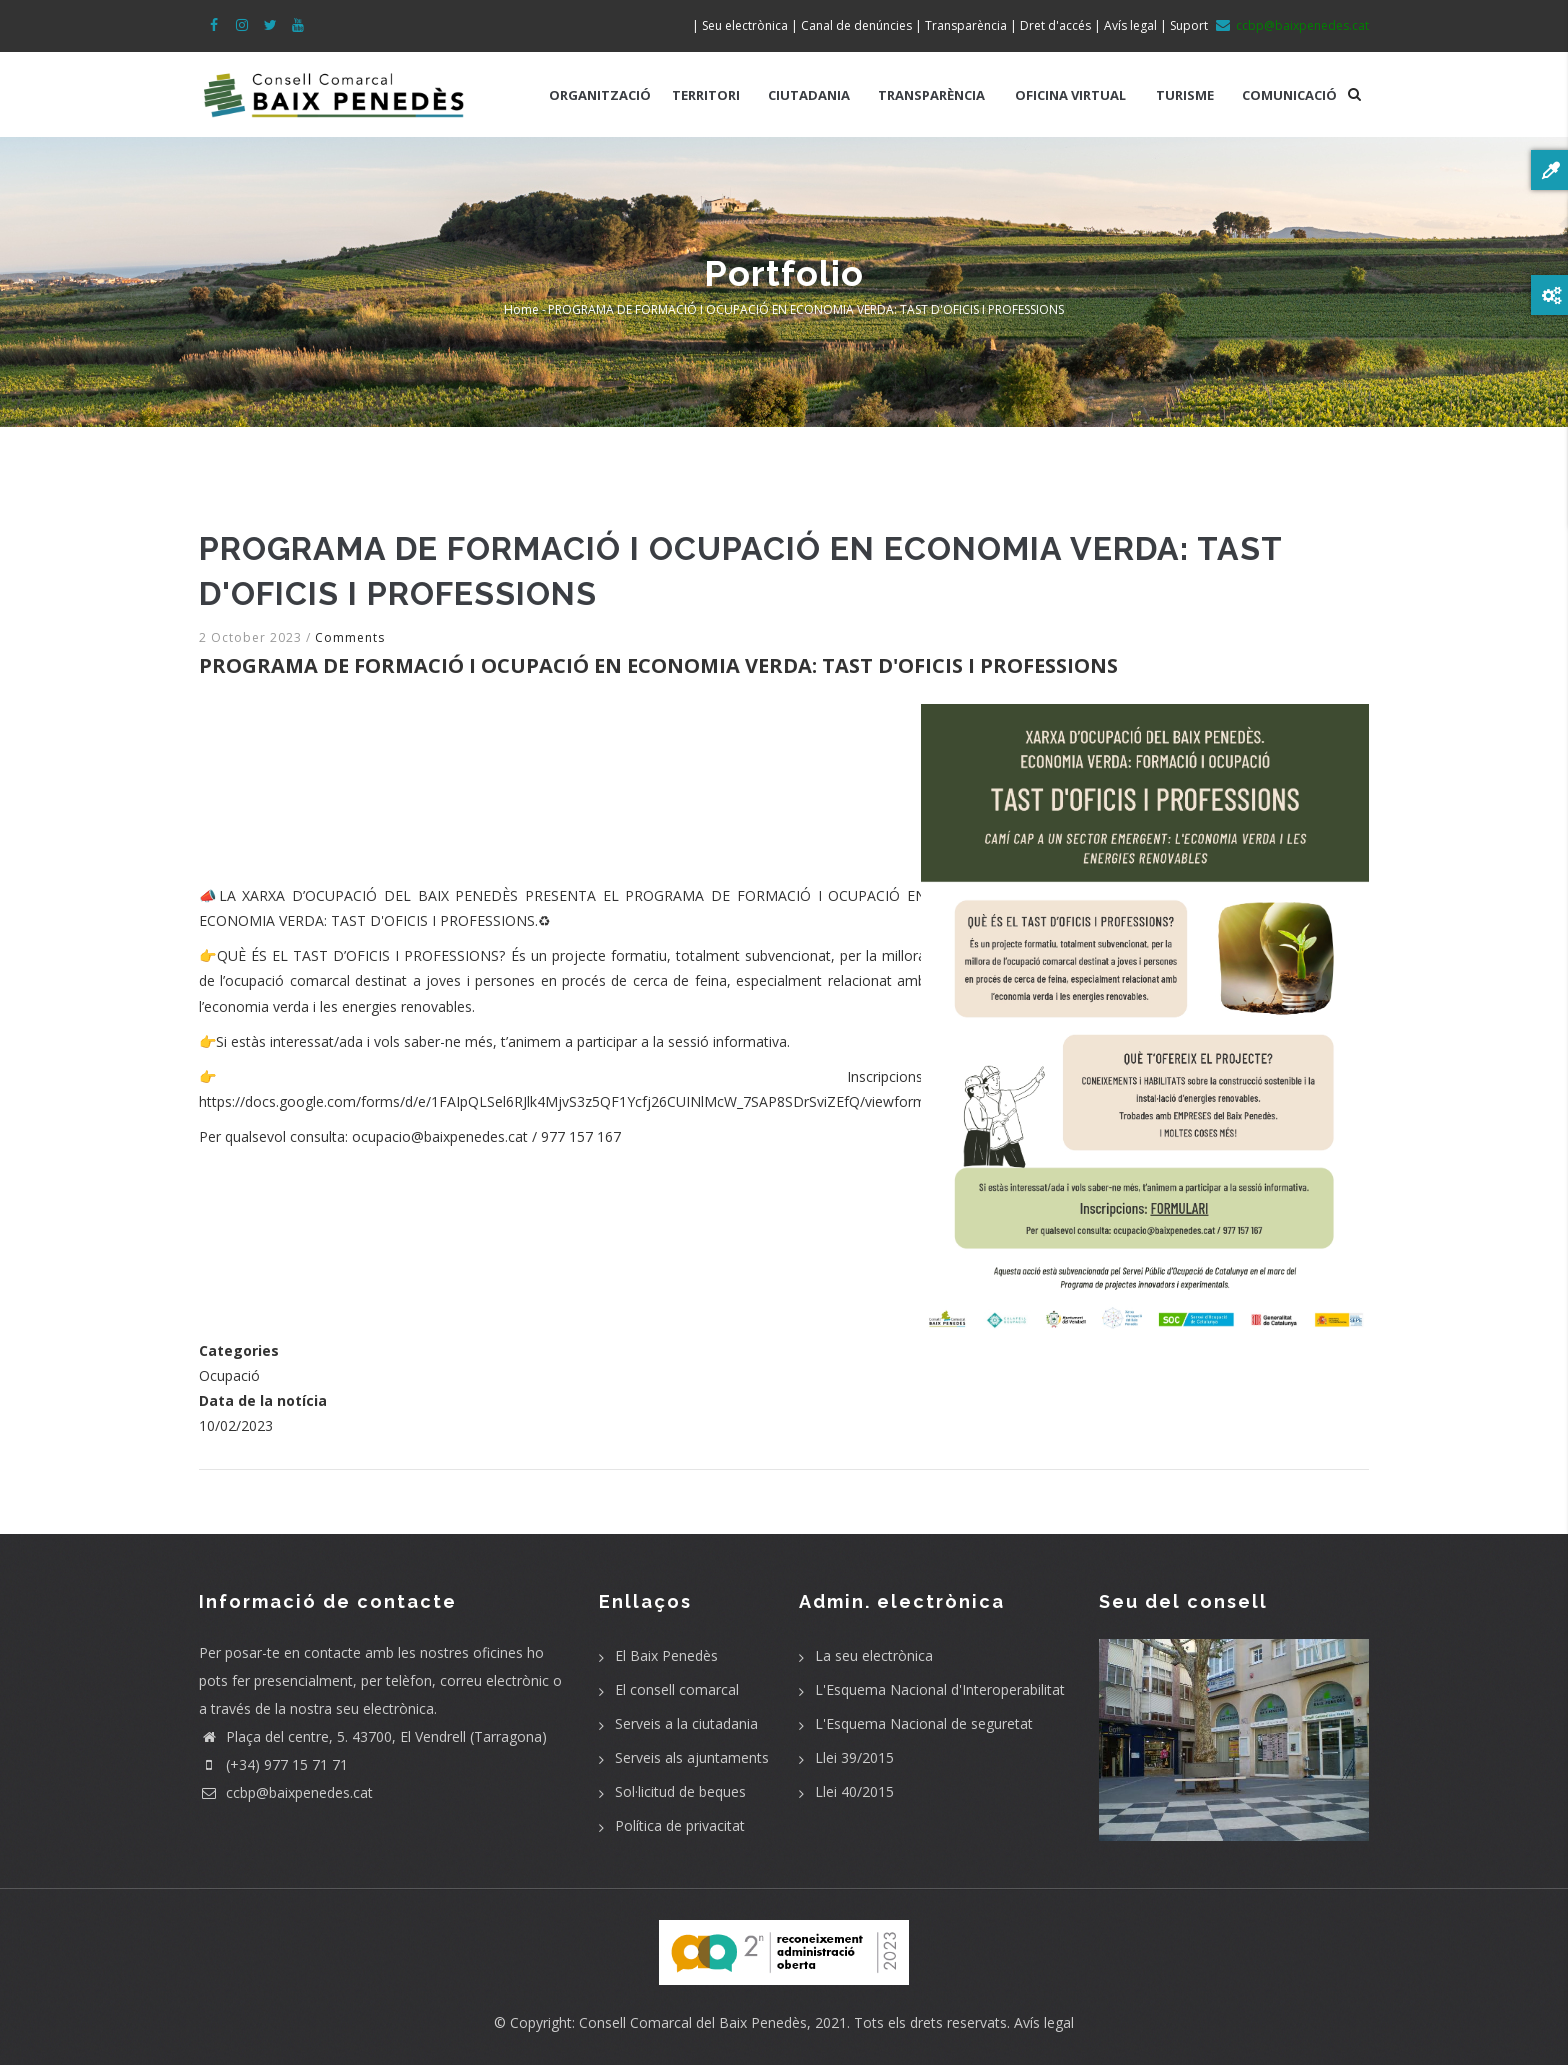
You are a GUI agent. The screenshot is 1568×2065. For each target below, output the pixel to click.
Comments (350, 637)
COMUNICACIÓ (1289, 95)
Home (521, 309)
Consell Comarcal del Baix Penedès (693, 2022)
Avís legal (1044, 2022)
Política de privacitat (680, 1825)
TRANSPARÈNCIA (931, 95)
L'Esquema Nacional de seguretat (924, 1723)
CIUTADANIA (809, 95)
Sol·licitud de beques (680, 1791)
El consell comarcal (677, 1689)
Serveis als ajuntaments (692, 1757)
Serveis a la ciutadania (686, 1723)
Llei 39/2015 (854, 1757)
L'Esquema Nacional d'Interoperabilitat (940, 1689)
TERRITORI (706, 95)
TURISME (1185, 95)
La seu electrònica (874, 1655)
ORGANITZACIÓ (600, 95)
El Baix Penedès (666, 1655)
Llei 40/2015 (854, 1791)
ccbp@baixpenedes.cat (286, 1792)
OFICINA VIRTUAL (1070, 95)
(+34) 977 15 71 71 (273, 1764)
